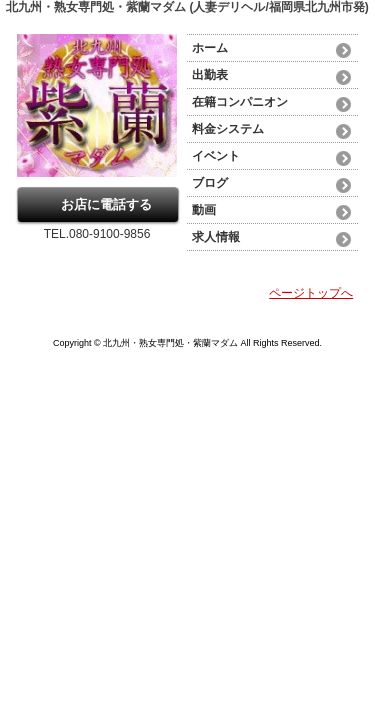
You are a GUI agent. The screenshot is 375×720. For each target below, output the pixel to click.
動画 (204, 210)
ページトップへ (311, 293)
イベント (216, 156)
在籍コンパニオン (240, 102)
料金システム (228, 129)
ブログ (210, 183)
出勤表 (210, 75)
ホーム (210, 48)
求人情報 (216, 237)
